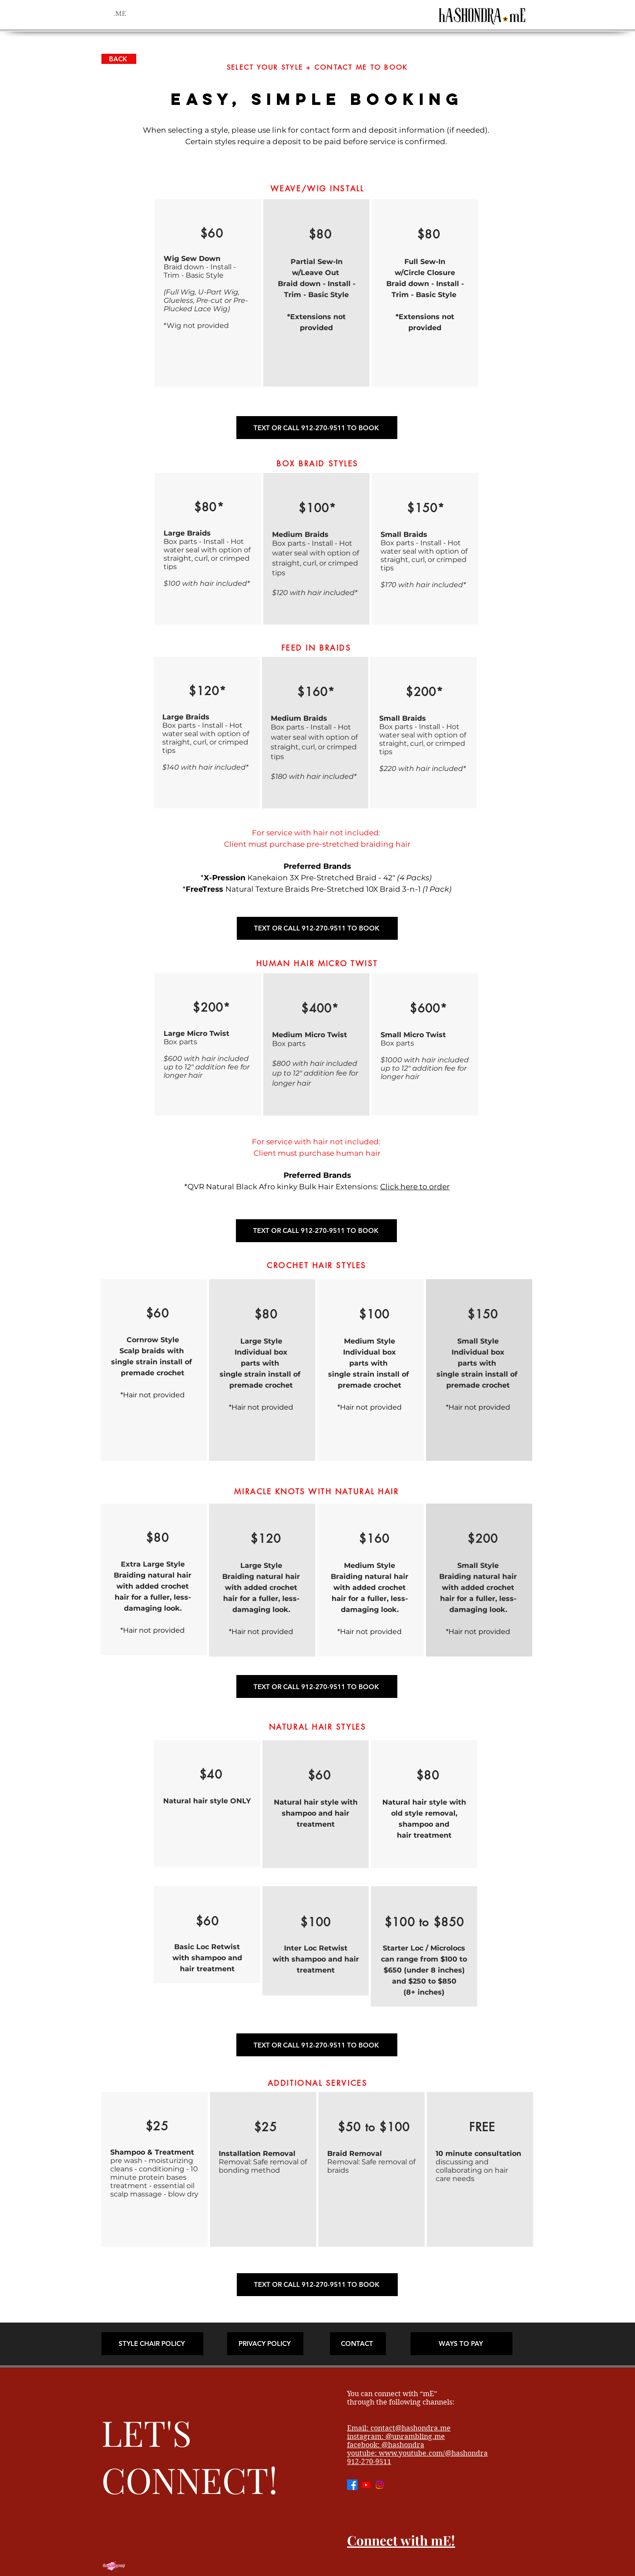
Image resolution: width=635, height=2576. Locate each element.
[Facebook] (352, 2484)
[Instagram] (379, 2484)
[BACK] (118, 59)
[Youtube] (366, 2484)
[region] (208, 293)
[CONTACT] (358, 2343)
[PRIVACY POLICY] (265, 2343)
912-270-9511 (369, 2461)
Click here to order (415, 1186)
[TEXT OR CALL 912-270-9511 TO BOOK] (316, 427)
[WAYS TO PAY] (461, 2343)
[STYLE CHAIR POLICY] (152, 2343)
